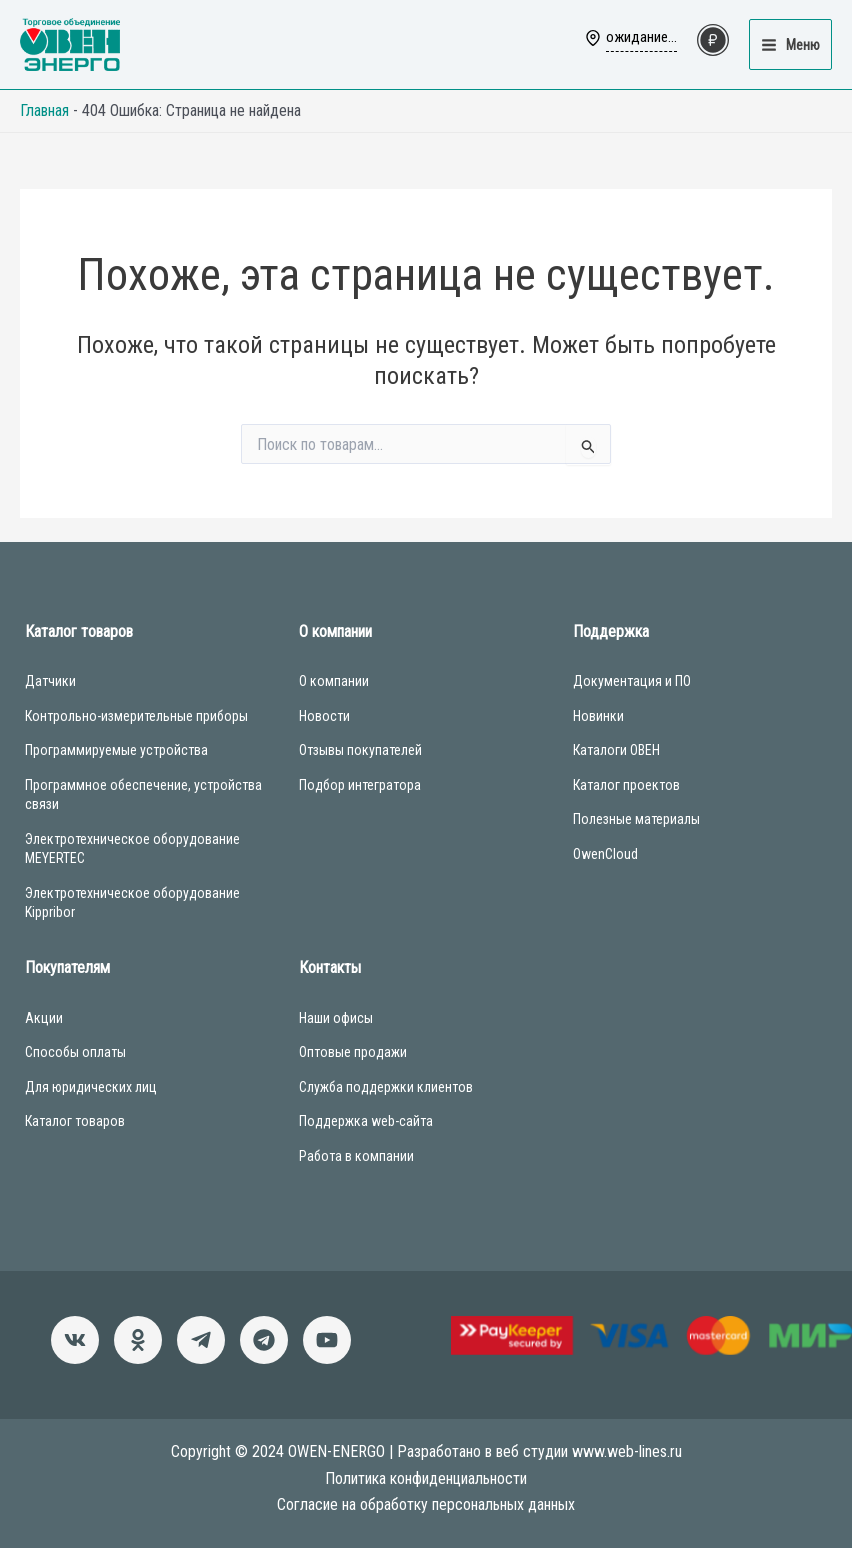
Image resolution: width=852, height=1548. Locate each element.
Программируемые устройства (116, 750)
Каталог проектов (626, 785)
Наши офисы (336, 1018)
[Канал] (327, 1340)
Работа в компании (356, 1156)
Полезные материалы (636, 819)
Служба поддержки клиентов (386, 1087)
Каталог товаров (75, 1121)
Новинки (598, 716)
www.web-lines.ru (627, 1451)
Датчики (50, 681)
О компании (334, 681)
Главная (44, 110)
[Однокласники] (138, 1340)
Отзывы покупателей (360, 750)
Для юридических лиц (91, 1087)
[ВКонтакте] (75, 1340)
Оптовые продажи (353, 1052)
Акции (44, 1018)
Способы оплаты (75, 1052)
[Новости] (201, 1340)
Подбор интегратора (360, 785)
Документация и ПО (632, 681)
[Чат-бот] (264, 1340)
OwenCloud (605, 854)
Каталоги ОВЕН (616, 750)
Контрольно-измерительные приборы (136, 716)
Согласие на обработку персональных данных (426, 1504)
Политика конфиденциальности (426, 1478)
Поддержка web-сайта (366, 1121)
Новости (324, 716)
